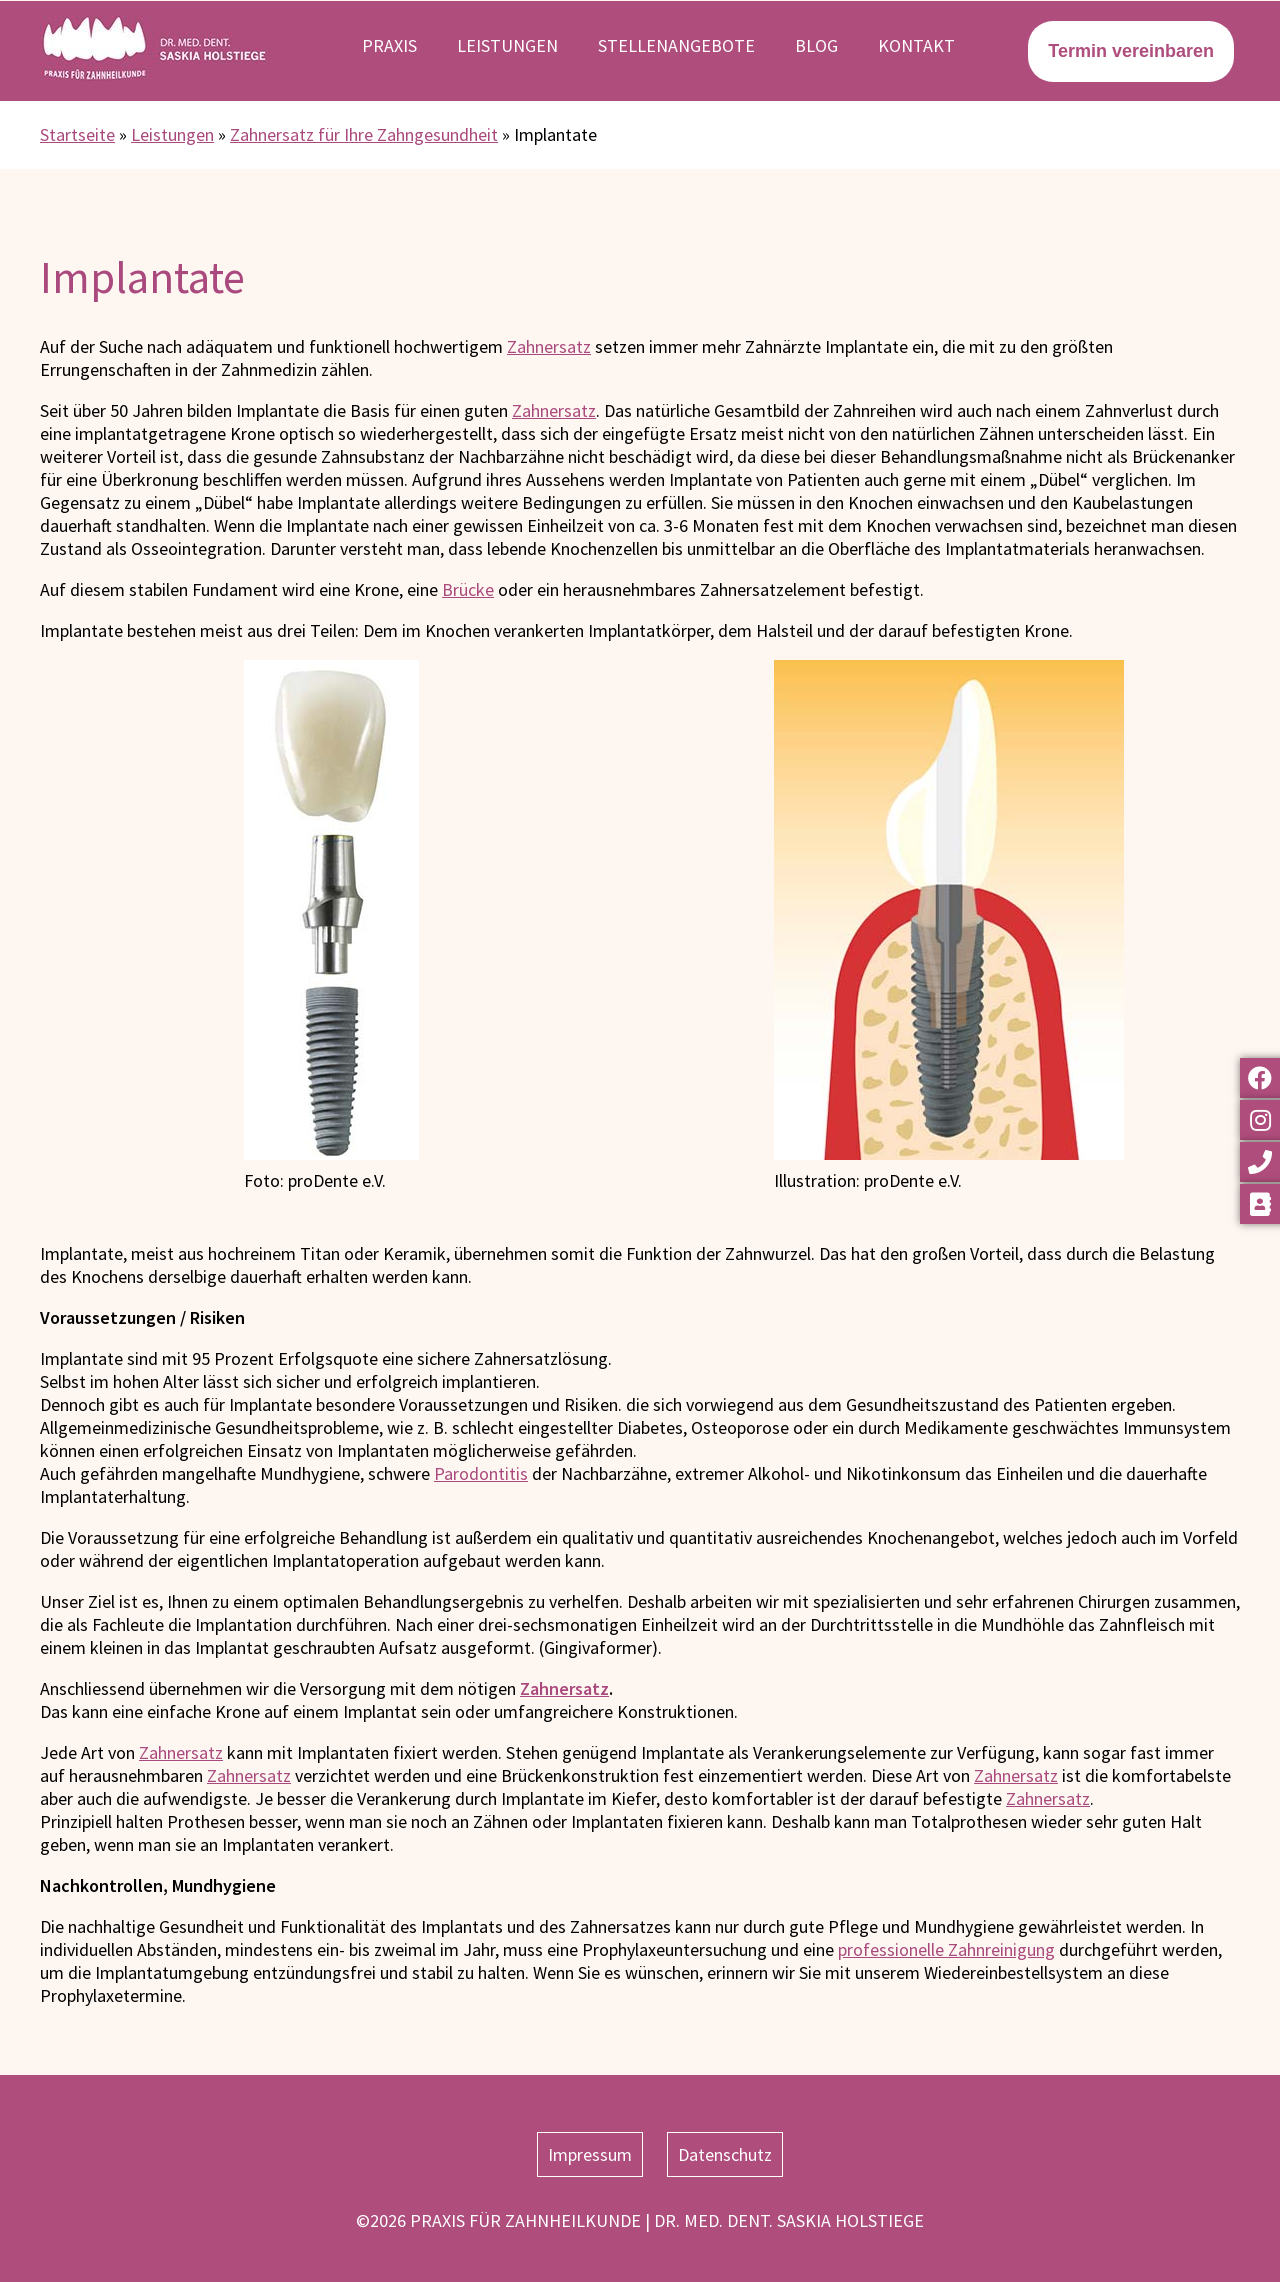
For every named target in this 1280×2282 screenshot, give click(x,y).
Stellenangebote (676, 45)
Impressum (590, 2154)
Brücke (468, 589)
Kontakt (916, 45)
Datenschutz (725, 2154)
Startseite (77, 134)
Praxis (389, 45)
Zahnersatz (549, 346)
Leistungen (507, 45)
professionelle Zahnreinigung (946, 1949)
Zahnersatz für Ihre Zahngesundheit (364, 134)
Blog (816, 45)
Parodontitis (481, 1473)
